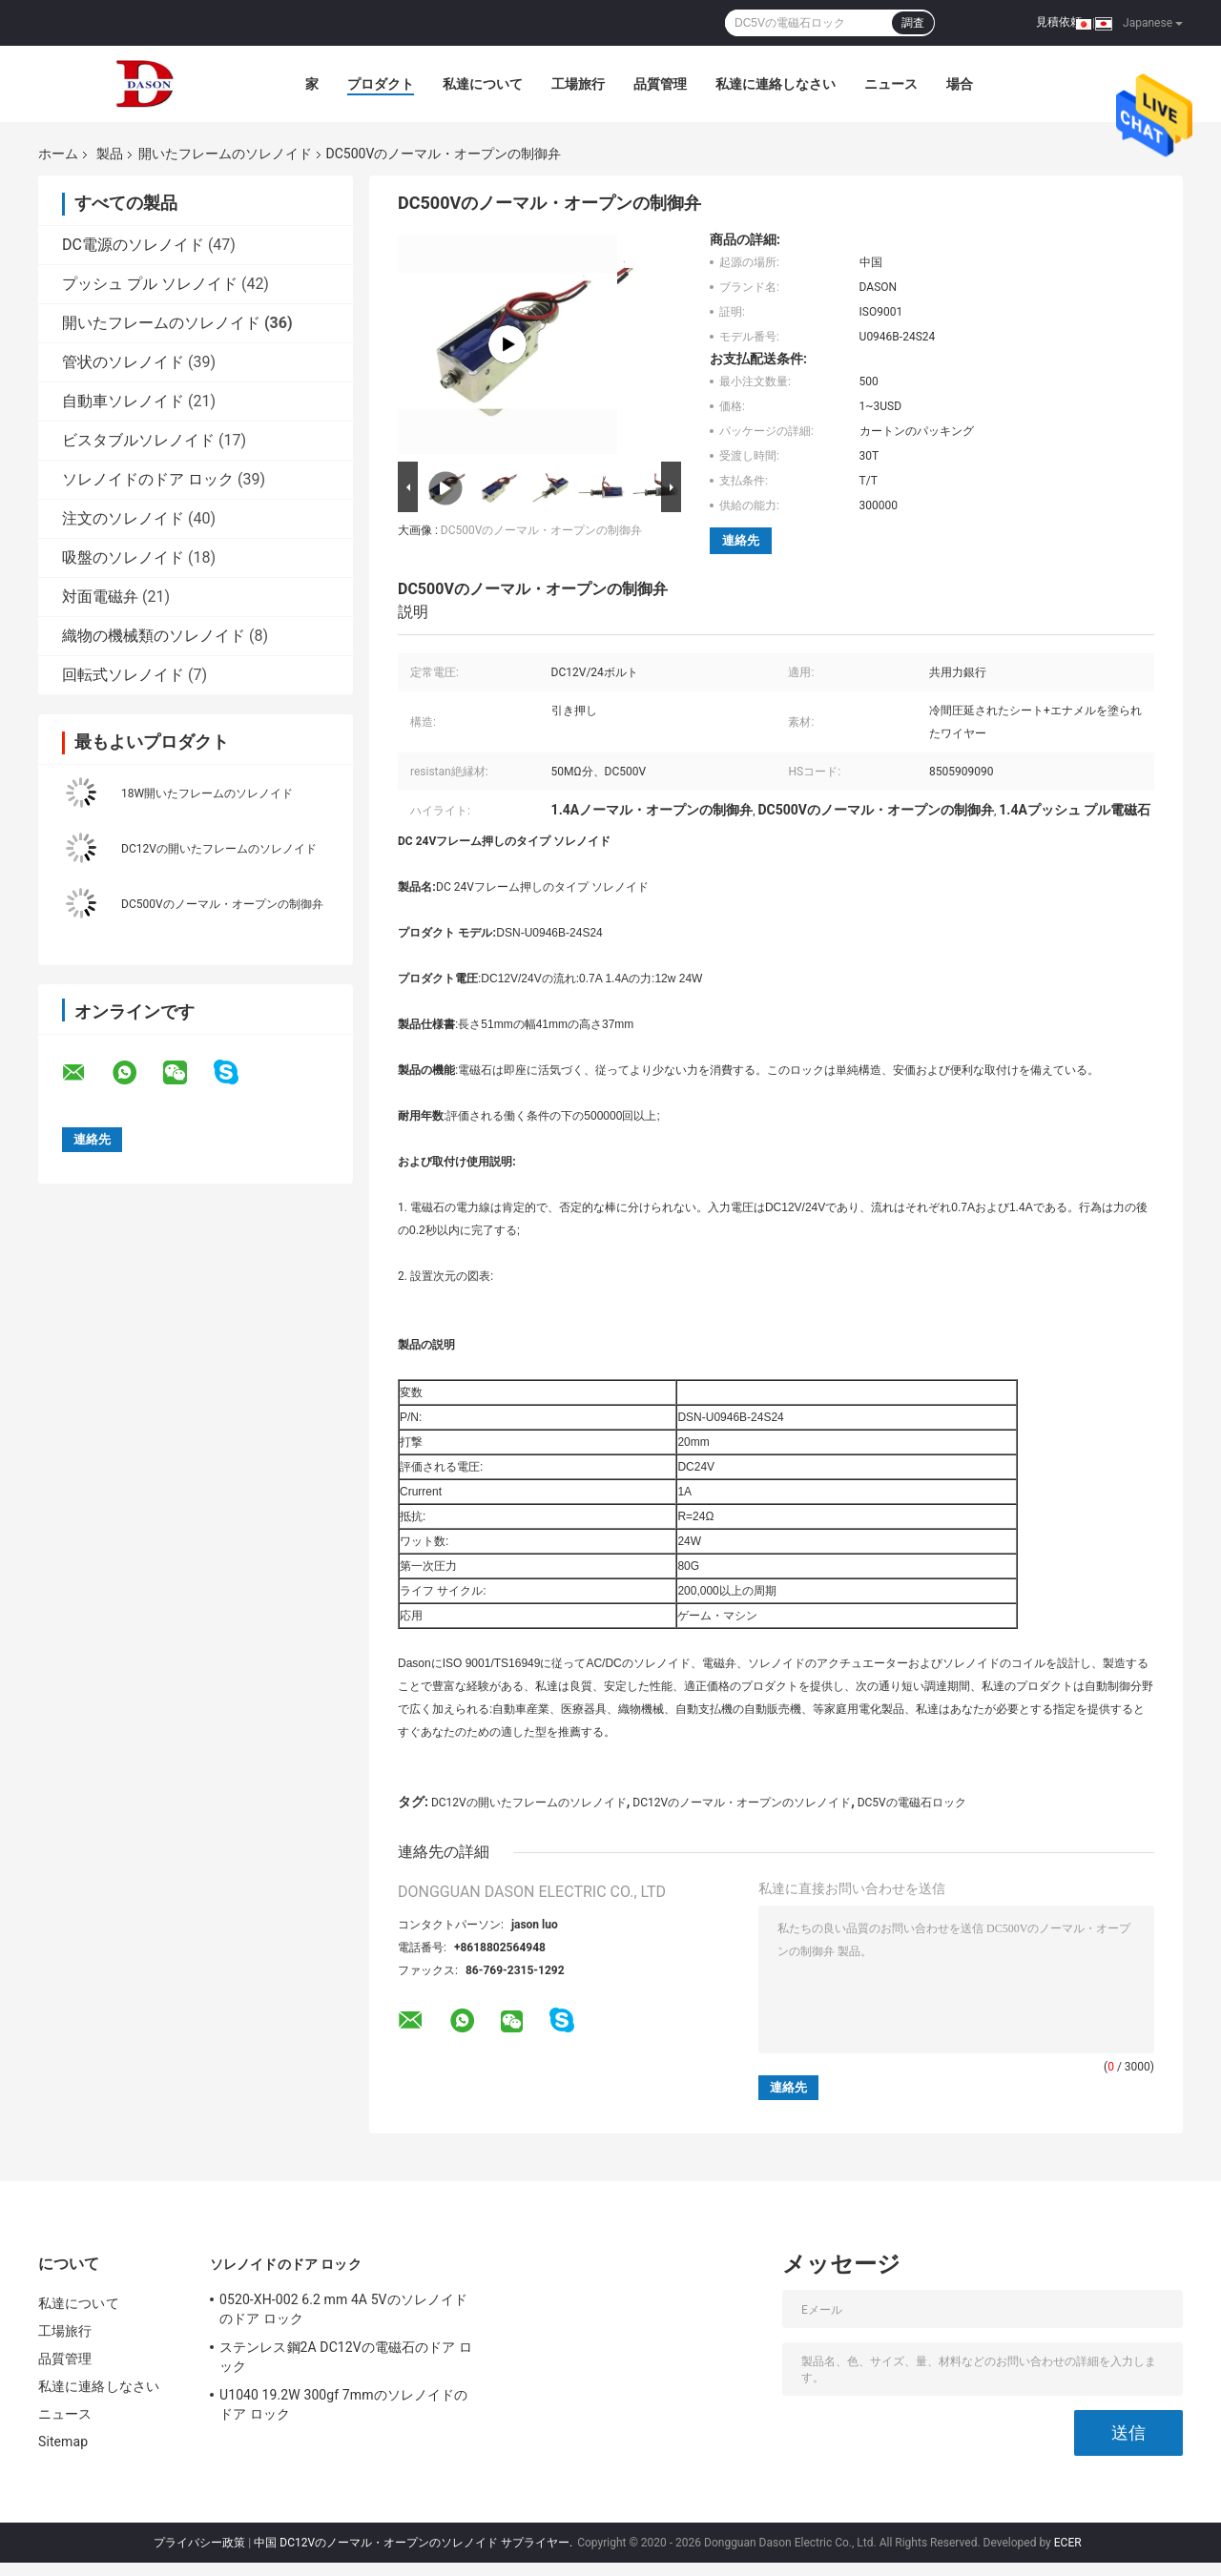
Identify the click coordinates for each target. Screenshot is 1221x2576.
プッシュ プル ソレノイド (150, 284)
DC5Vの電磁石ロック (912, 1802)
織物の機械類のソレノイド (153, 636)
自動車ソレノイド (123, 401)
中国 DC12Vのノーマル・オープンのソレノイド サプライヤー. (414, 2542)
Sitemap (63, 2441)
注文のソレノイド (123, 518)
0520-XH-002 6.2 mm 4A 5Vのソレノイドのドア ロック (343, 2309)
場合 (959, 84)
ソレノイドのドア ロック (148, 479)
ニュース (891, 84)
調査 (912, 23)
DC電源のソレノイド (133, 245)
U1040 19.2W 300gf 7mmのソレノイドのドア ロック (343, 2404)
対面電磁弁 (100, 596)
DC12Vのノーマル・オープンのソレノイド (741, 1802)
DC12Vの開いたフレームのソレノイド (219, 848)
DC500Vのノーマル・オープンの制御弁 (222, 904)
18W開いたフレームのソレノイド (207, 793)
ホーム (58, 153)
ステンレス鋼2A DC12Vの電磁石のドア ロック (345, 2356)
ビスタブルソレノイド (138, 440)
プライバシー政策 (199, 2542)
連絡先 (740, 540)
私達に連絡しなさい (775, 84)
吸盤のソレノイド (123, 557)
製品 (109, 153)
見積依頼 (1059, 22)
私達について (483, 84)
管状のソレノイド (123, 362)
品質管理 (660, 84)
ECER (1068, 2542)
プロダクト (380, 84)
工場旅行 (578, 84)
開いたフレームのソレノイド (225, 153)
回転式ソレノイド (123, 675)
